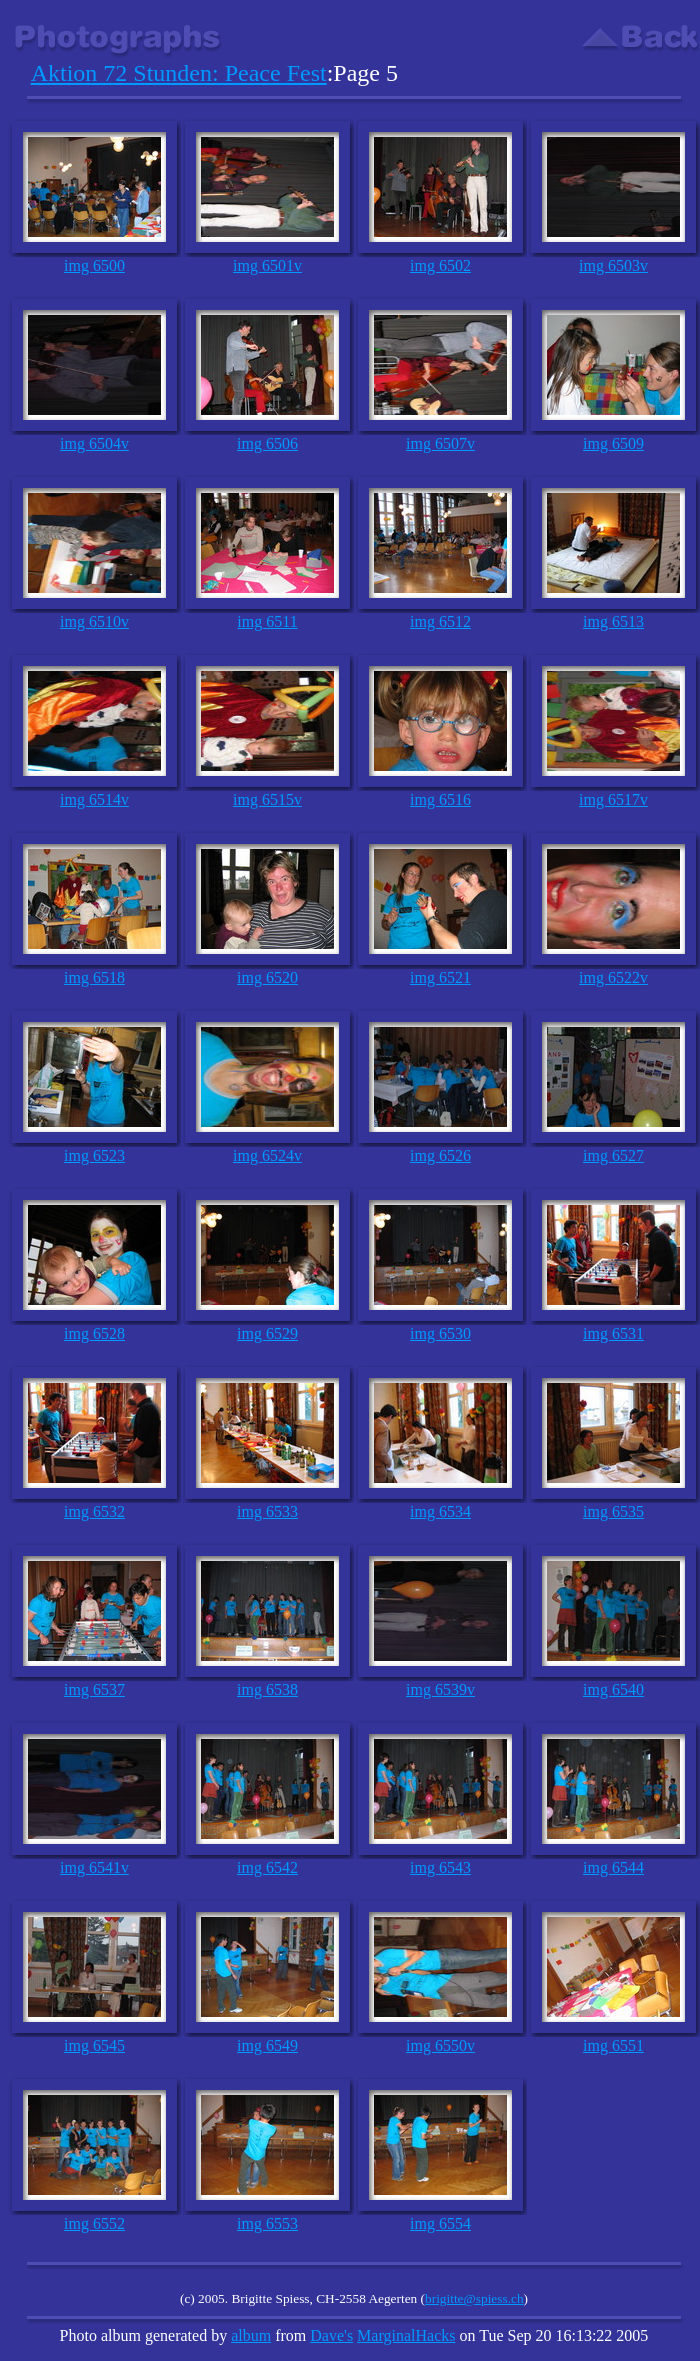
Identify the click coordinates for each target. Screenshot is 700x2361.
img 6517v (613, 799)
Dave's (331, 2335)
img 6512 (440, 621)
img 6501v (267, 265)
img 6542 (267, 1867)
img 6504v (94, 443)
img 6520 (267, 977)
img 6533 (267, 1511)
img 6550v (440, 2045)
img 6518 (94, 977)
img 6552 (94, 2223)
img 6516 (440, 799)
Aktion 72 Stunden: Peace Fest (179, 73)
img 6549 (267, 2045)
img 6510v (94, 621)
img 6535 (613, 1511)
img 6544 (613, 1867)
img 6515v (267, 799)
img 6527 (613, 1155)
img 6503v (613, 265)
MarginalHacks (406, 2335)
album (251, 2335)
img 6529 (267, 1333)
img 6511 (267, 621)
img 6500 (94, 265)
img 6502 (440, 265)
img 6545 (94, 2045)
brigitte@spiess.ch (474, 2298)
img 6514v (94, 799)
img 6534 (440, 1511)
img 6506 (267, 443)
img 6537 (94, 1689)
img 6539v (440, 1689)
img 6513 (613, 621)
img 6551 (613, 2045)
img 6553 (267, 2223)
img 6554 (440, 2223)
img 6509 (613, 443)
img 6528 (94, 1333)
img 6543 (440, 1867)
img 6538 (267, 1689)
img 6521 (440, 977)
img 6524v (267, 1155)
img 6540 (613, 1689)
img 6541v (94, 1867)
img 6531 (613, 1333)
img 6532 (94, 1511)
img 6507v (440, 443)
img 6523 (94, 1155)
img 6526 (440, 1155)
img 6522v (613, 977)
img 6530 (440, 1333)
